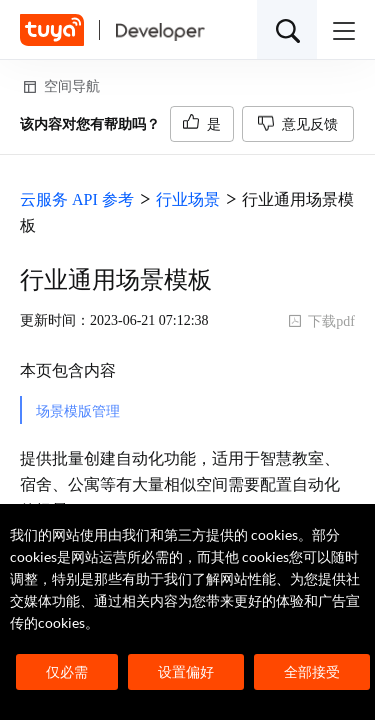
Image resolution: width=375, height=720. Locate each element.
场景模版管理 (78, 411)
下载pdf (321, 321)
